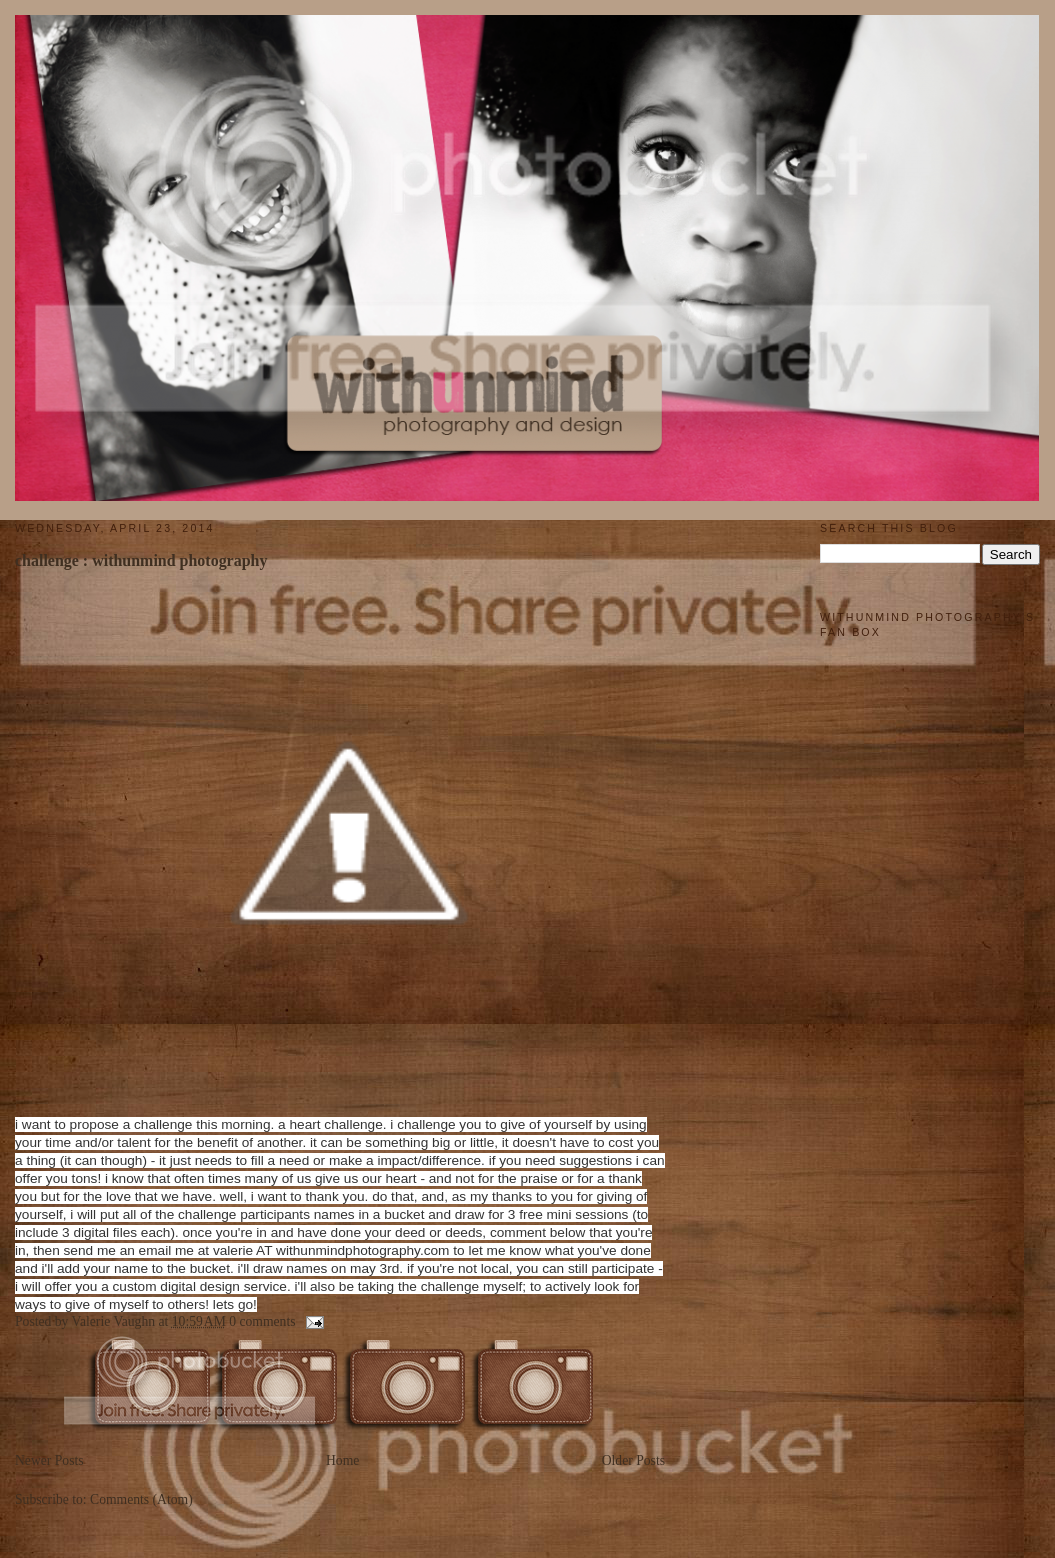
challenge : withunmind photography (141, 560)
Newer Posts (49, 1460)
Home (342, 1460)
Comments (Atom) (141, 1499)
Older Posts (633, 1460)
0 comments (262, 1321)
